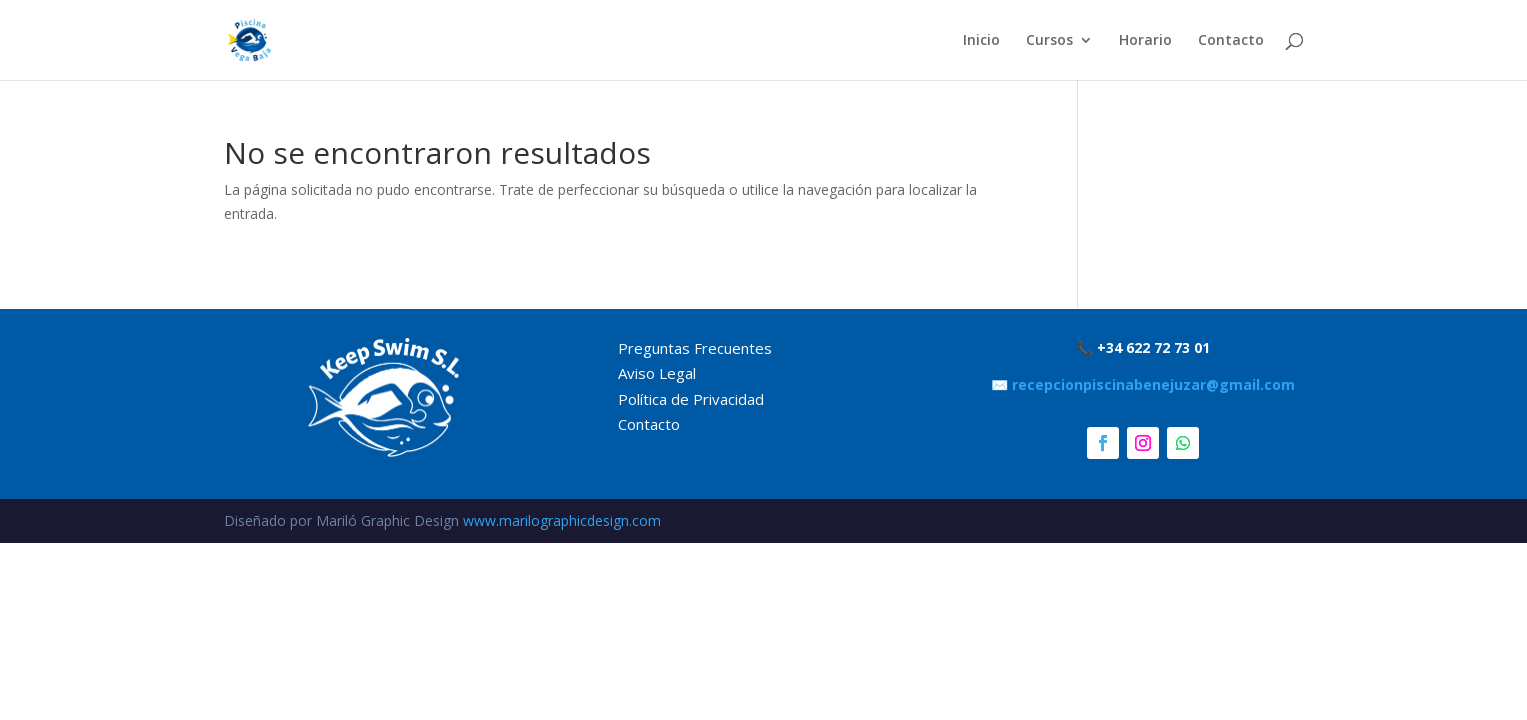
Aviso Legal (657, 373)
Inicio (981, 41)
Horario (1145, 41)
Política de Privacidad (691, 399)
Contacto (1231, 41)
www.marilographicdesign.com (562, 520)
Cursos (1049, 41)
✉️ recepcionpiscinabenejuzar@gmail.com (1143, 384)
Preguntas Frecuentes (695, 348)
